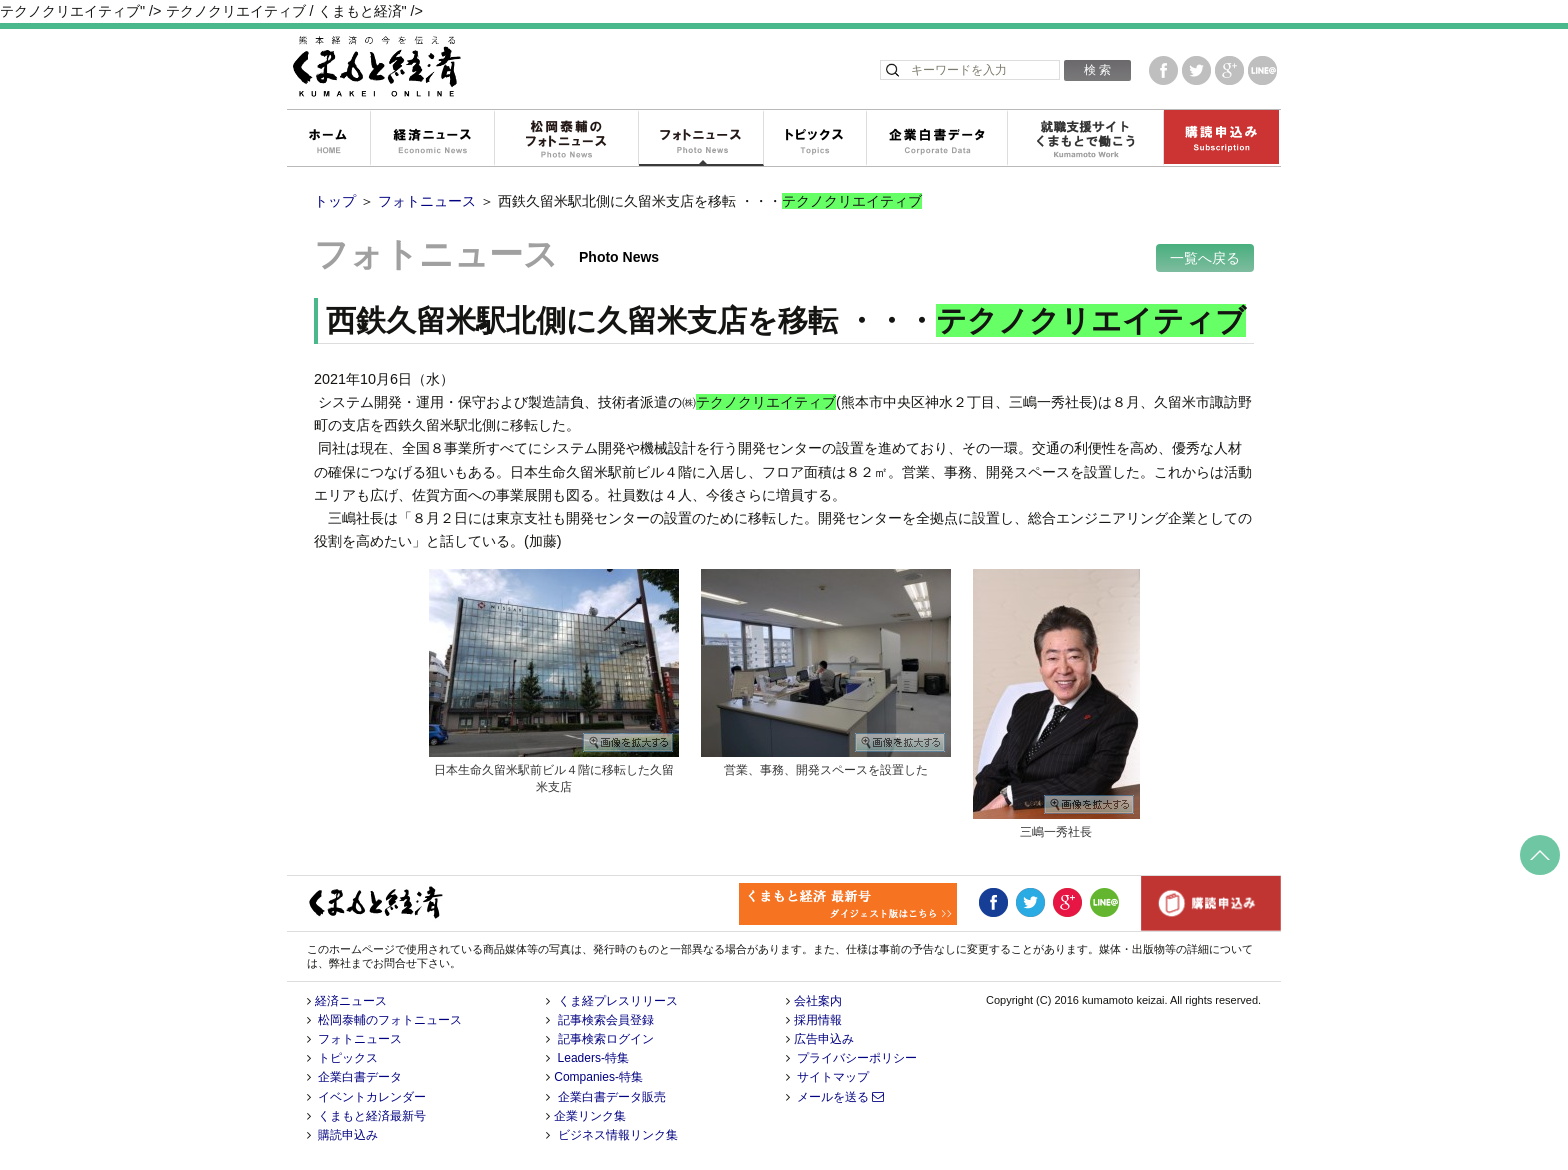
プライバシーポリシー (857, 1058)
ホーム (328, 139)
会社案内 (818, 1001)
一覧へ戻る (1205, 258)
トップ (335, 201)
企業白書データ (936, 139)
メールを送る (840, 1097)
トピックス (814, 139)
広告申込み (824, 1039)
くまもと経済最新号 (372, 1116)
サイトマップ (833, 1077)
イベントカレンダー (372, 1097)
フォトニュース (700, 139)
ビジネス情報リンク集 (618, 1135)
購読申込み (1221, 139)
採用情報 (818, 1020)
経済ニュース (432, 139)
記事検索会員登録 (606, 1020)
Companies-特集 (598, 1077)
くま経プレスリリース (618, 1001)
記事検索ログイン (606, 1039)
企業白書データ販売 (612, 1097)
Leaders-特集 (593, 1058)
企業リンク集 (590, 1116)
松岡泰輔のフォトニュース (566, 139)
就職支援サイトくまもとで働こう (1085, 139)
